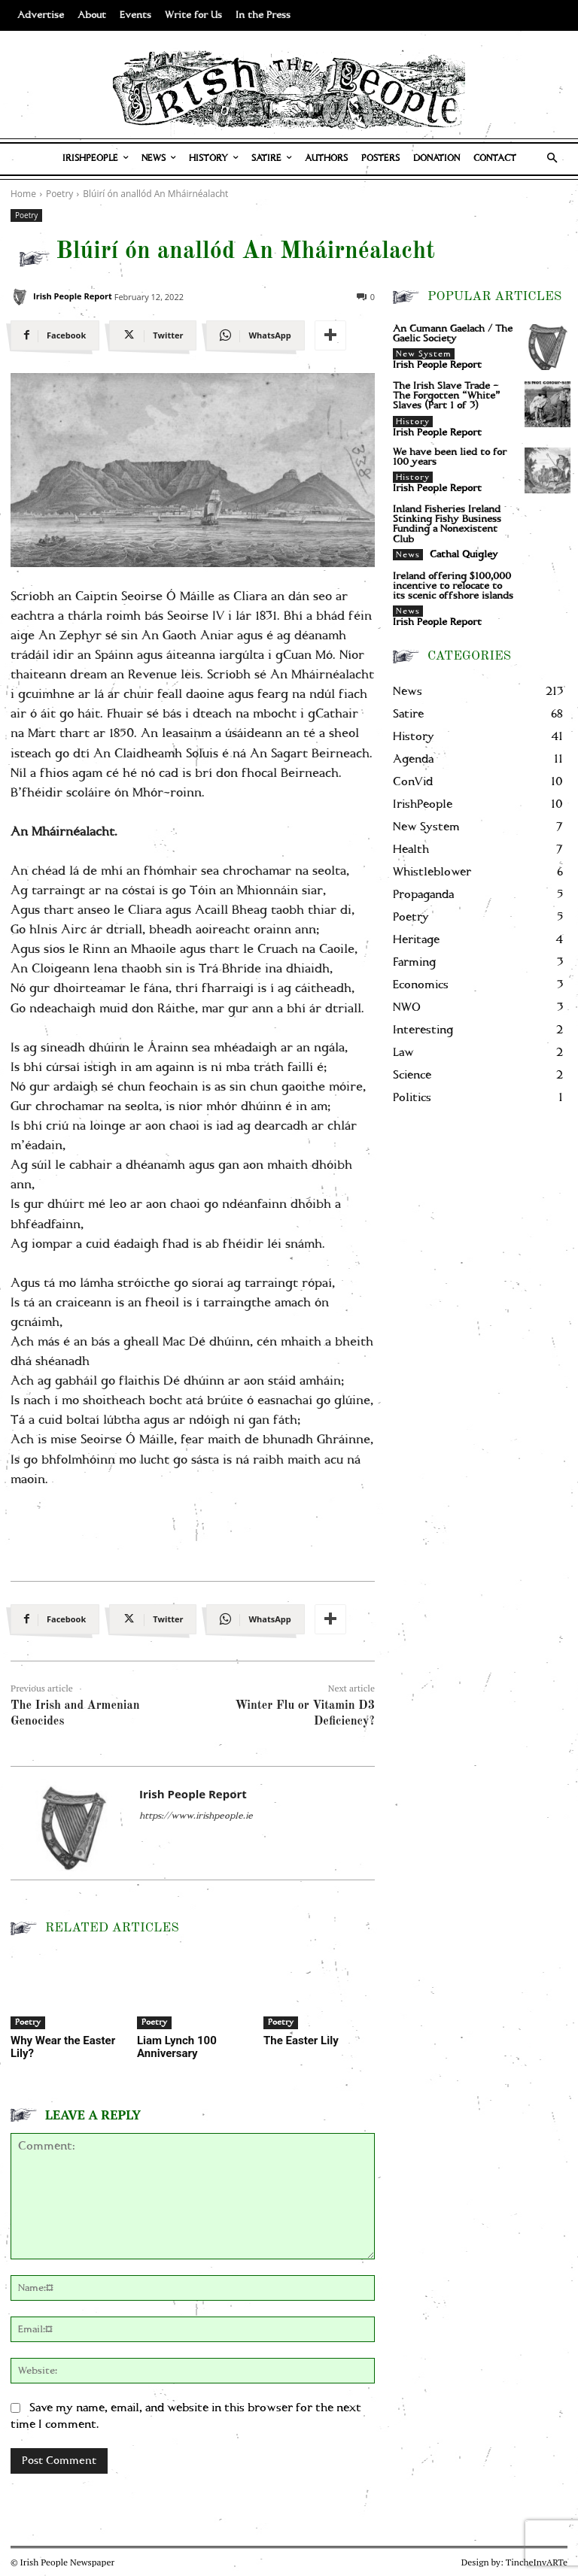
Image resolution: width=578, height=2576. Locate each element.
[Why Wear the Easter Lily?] (66, 1991)
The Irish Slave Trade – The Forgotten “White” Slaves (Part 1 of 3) (446, 396)
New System (424, 354)
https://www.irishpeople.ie (196, 1816)
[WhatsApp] (255, 335)
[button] (552, 159)
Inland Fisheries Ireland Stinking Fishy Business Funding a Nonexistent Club (447, 524)
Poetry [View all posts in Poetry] (59, 193)
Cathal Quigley (464, 554)
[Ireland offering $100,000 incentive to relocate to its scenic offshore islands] (547, 594)
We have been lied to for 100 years (450, 457)
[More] (330, 335)
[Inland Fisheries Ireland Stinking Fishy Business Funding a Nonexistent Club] (547, 528)
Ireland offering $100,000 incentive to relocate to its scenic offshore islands (453, 586)
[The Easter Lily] (319, 1991)
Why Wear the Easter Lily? (63, 2047)
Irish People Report (72, 296)
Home (23, 193)
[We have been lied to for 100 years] (547, 470)
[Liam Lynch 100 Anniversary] (192, 1991)
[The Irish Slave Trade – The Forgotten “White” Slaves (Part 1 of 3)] (547, 404)
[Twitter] (152, 335)
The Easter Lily (301, 2040)
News (408, 555)
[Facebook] (55, 335)
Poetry (26, 215)
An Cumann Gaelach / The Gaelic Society (453, 334)
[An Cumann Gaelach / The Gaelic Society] (547, 347)
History (413, 422)
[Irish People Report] (20, 296)
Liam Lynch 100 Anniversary (177, 2047)
